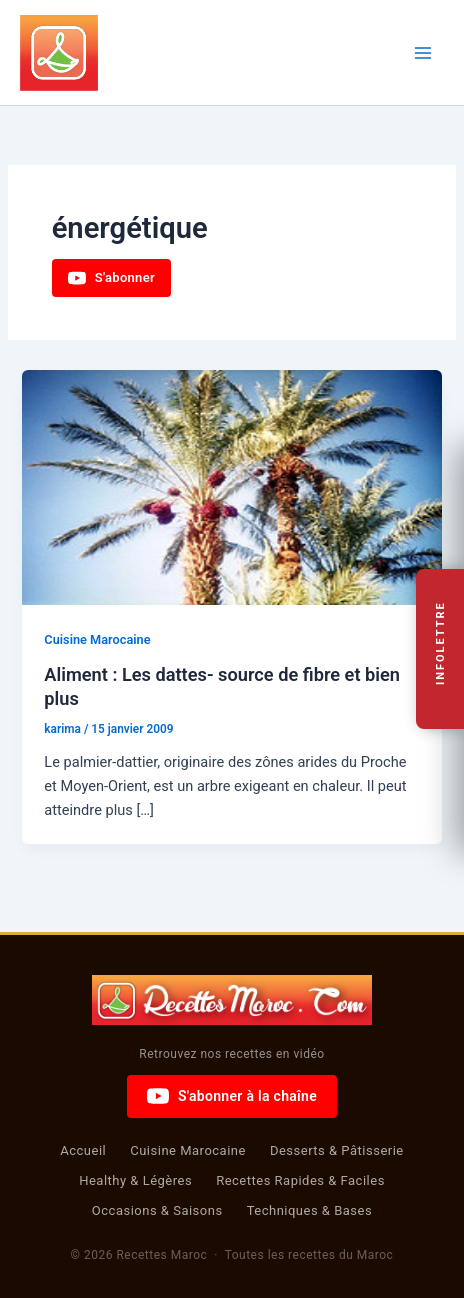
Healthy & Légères (135, 1180)
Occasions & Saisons (157, 1210)
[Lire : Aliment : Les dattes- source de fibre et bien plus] (231, 486)
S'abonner (111, 278)
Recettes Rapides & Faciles (300, 1180)
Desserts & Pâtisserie (337, 1150)
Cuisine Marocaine (97, 639)
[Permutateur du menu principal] (423, 53)
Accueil (83, 1150)
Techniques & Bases (310, 1210)
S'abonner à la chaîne (232, 1096)
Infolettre (440, 644)
